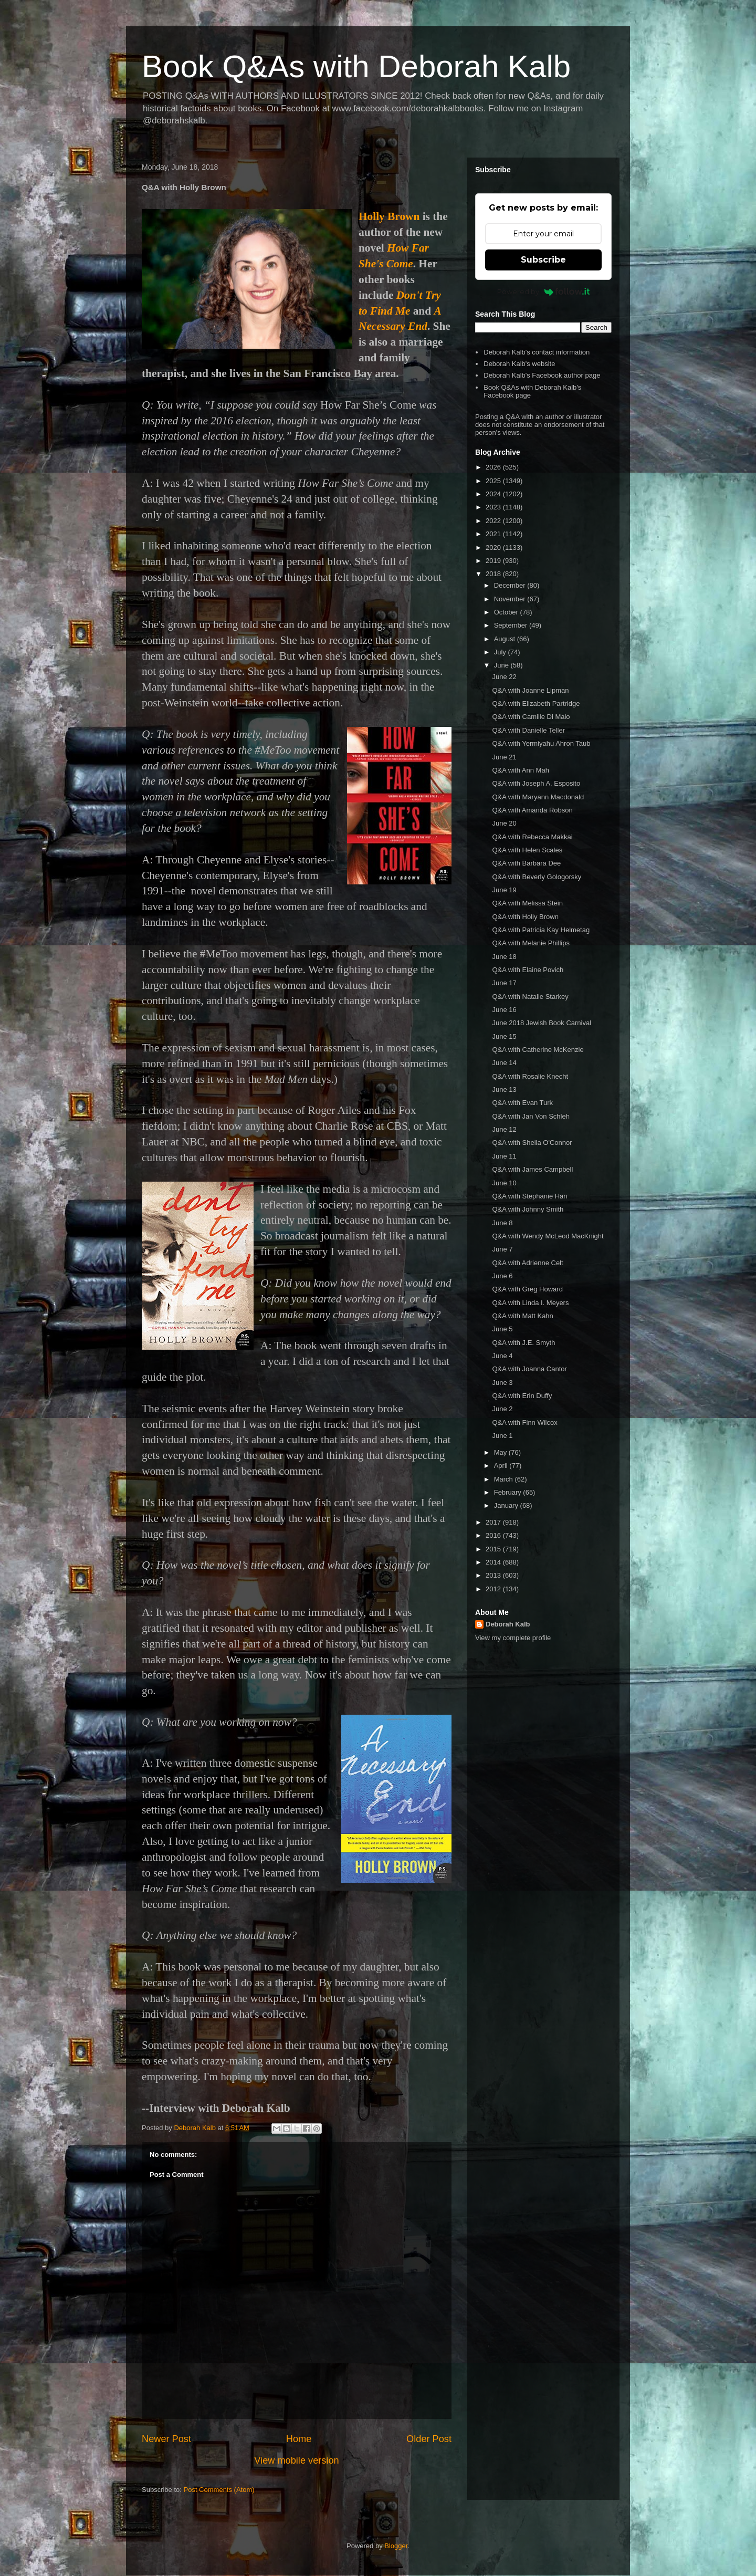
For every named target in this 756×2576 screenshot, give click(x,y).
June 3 (502, 1382)
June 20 (504, 823)
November (511, 599)
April (502, 1465)
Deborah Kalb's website (519, 364)
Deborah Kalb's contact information (537, 352)
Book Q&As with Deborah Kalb (356, 66)
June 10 (504, 1183)
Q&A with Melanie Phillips (530, 943)
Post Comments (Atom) (219, 2490)
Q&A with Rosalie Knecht (530, 1076)
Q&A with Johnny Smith (527, 1209)
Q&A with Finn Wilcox (524, 1422)
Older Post (429, 2439)
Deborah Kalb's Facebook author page (542, 375)
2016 (494, 1535)
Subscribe (543, 260)
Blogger (395, 2546)
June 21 (504, 757)
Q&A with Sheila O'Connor (532, 1142)
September (511, 625)
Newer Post (166, 2439)
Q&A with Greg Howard (527, 1289)
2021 (494, 534)
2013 (494, 1575)
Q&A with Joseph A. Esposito (536, 783)
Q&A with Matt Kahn (522, 1316)
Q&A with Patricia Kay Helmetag (541, 930)
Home (299, 2439)
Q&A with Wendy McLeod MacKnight (547, 1236)
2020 (494, 547)
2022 (494, 521)
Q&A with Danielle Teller (528, 730)
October (507, 612)
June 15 (504, 1036)
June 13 (504, 1089)
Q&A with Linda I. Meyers (530, 1303)
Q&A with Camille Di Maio (531, 717)
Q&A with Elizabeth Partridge (536, 703)
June (502, 665)
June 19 (504, 890)
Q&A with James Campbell (532, 1169)
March (504, 1479)
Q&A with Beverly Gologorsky (536, 877)
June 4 (502, 1356)
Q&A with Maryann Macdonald (538, 797)
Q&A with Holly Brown (525, 917)
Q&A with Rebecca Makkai (532, 837)
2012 (494, 1589)
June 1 (502, 1436)
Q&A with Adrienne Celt (527, 1263)
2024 (494, 494)
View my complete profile (513, 1638)
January (507, 1505)
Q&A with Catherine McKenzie (537, 1050)
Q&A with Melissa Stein (527, 903)
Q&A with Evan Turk (522, 1103)
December (511, 585)
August (505, 639)
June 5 (502, 1329)
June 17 (504, 983)
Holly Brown (389, 216)
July (501, 652)
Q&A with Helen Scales (527, 850)
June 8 (502, 1223)
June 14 (504, 1063)
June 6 (502, 1276)
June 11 (504, 1156)
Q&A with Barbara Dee (526, 863)
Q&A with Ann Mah (520, 770)
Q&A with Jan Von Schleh (530, 1116)
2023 (494, 507)
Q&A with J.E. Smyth (523, 1343)
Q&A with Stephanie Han (529, 1196)
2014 (494, 1562)
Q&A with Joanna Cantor (529, 1369)
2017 (494, 1522)
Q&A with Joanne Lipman (530, 690)
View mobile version (296, 2460)
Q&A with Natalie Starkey (530, 996)
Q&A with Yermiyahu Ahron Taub (541, 743)
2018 (494, 574)
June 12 (504, 1129)
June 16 (504, 1010)
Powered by (543, 291)
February (508, 1492)
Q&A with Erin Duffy (522, 1396)
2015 (494, 1549)
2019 (494, 561)
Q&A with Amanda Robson (532, 810)
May (501, 1452)
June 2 (502, 1409)
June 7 (502, 1249)
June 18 (504, 957)
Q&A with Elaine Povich (527, 970)
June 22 (504, 677)
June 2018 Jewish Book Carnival (541, 1023)
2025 (494, 481)
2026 (494, 467)
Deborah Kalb (508, 1624)
